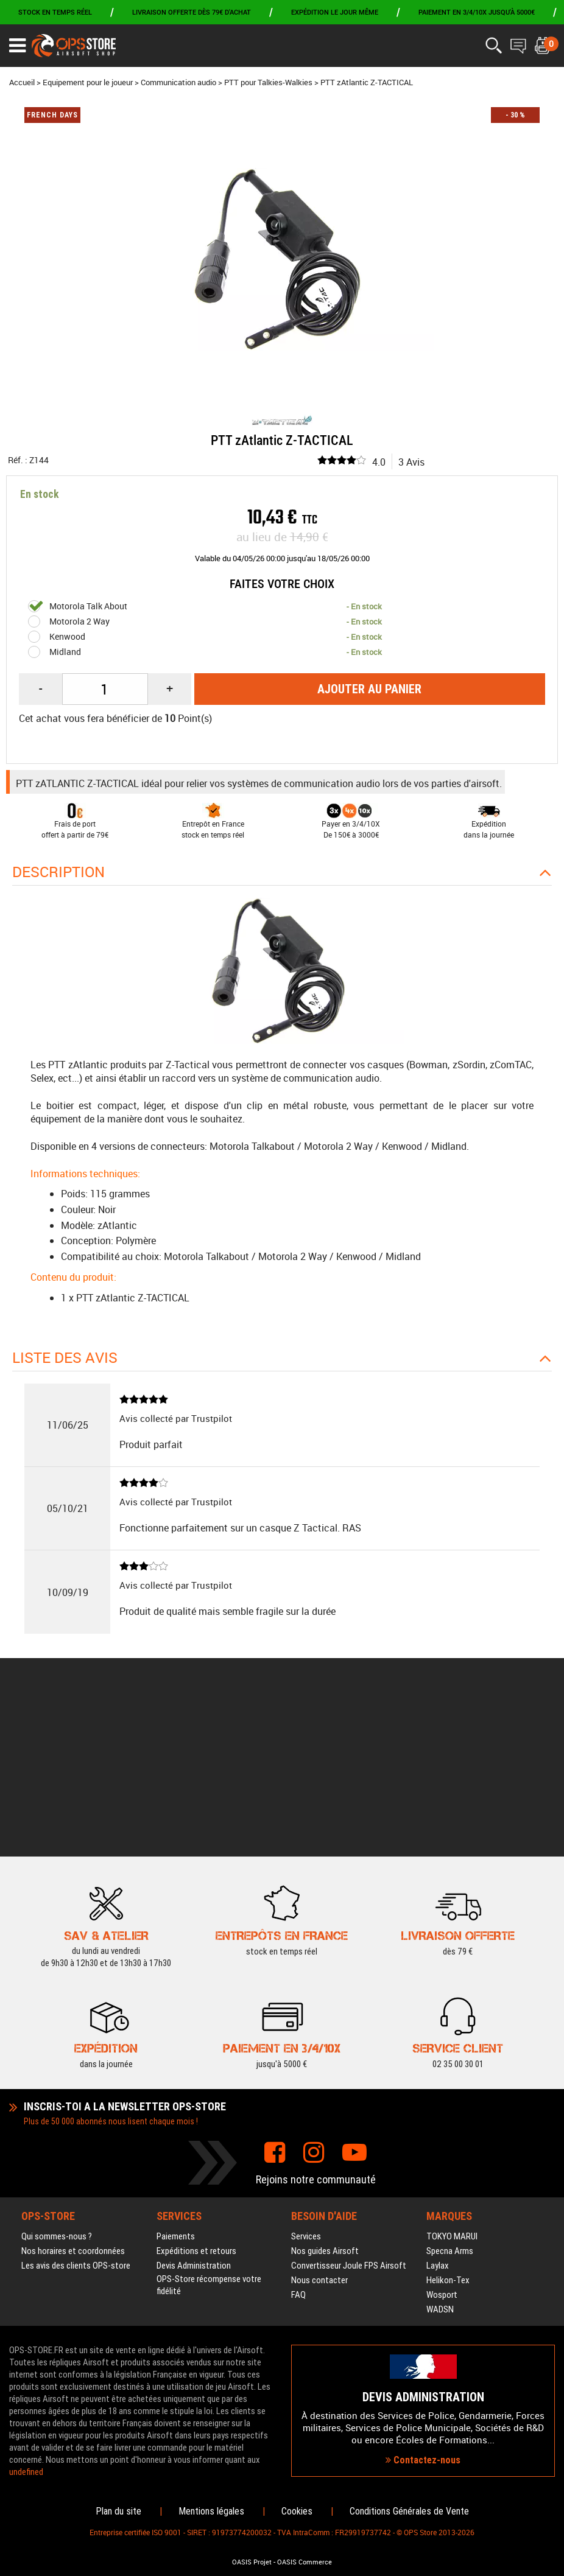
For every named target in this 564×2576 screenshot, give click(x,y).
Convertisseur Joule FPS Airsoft (348, 2119)
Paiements (176, 2090)
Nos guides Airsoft (325, 2104)
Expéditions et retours (196, 2104)
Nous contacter (319, 2134)
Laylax (437, 2119)
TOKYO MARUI (452, 2090)
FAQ (298, 2148)
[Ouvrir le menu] (17, 45)
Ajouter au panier (369, 689)
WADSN (440, 2163)
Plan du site (118, 2511)
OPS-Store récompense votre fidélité (209, 2139)
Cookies (296, 2511)
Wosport (441, 2148)
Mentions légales (211, 2511)
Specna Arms (449, 2104)
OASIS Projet (252, 2562)
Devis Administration (194, 2119)
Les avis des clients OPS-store (75, 2119)
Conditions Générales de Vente (409, 2511)
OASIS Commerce (304, 2562)
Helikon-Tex (448, 2134)
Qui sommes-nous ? (56, 2090)
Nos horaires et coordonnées (73, 2104)
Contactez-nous (423, 2387)
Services (306, 2090)
